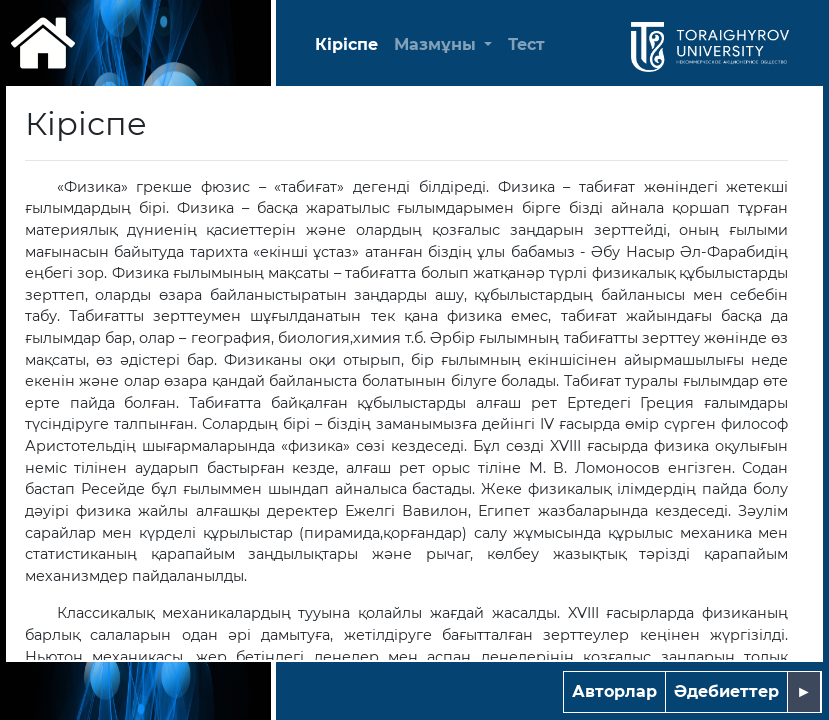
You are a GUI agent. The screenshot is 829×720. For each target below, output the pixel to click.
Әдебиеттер (726, 691)
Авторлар (614, 691)
